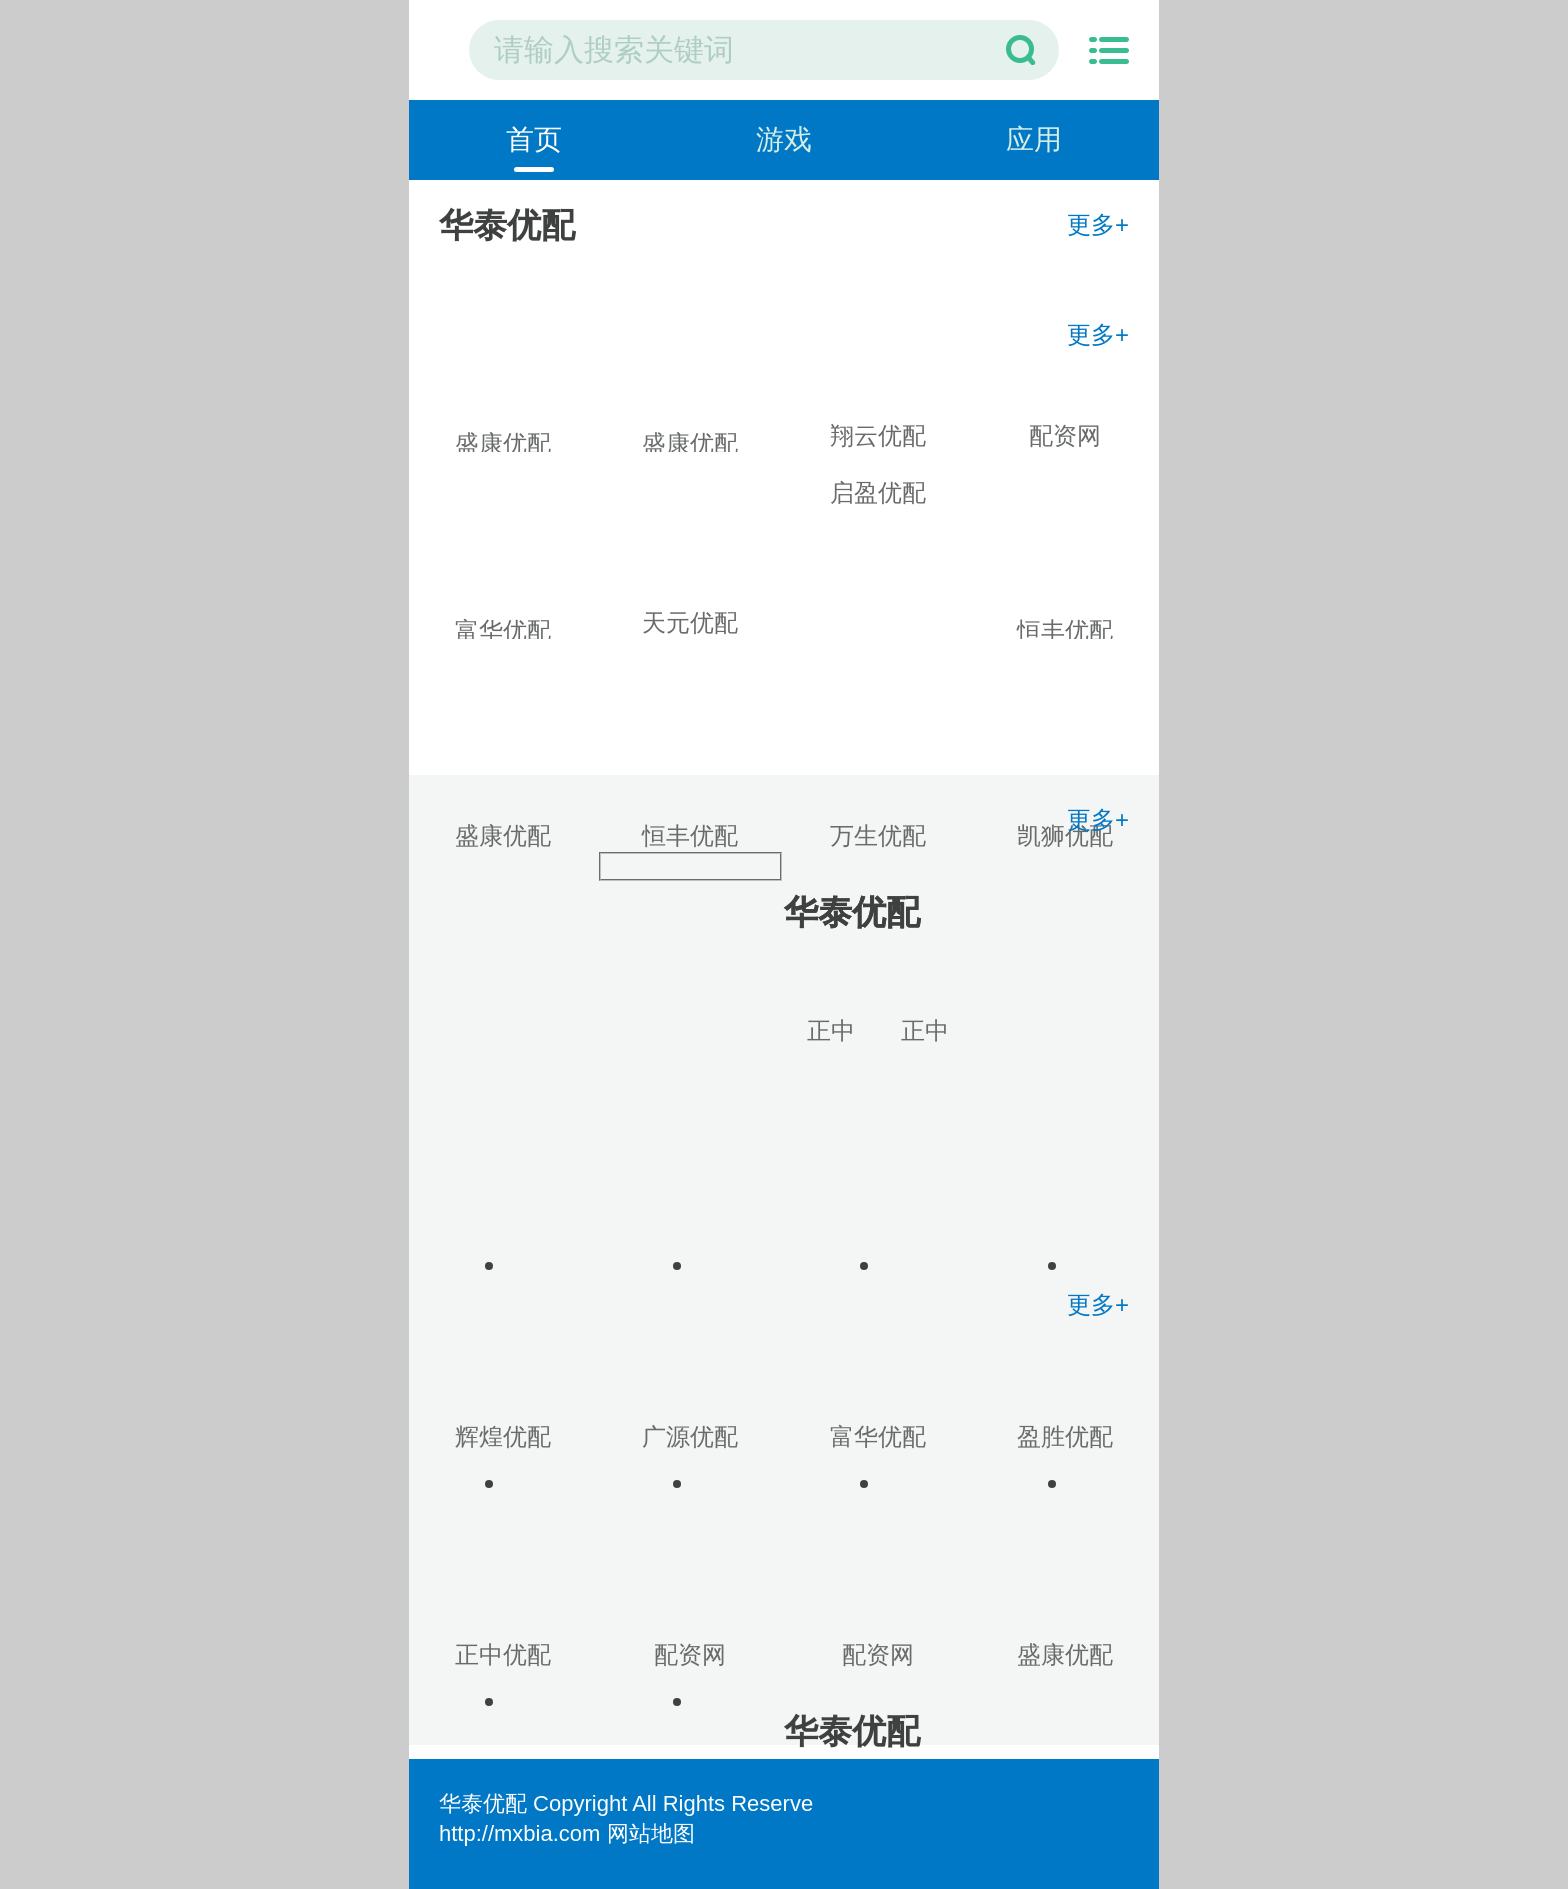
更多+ (1098, 224)
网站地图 (651, 1833)
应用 (1034, 139)
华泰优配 (483, 1803)
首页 (534, 139)
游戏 (784, 139)
